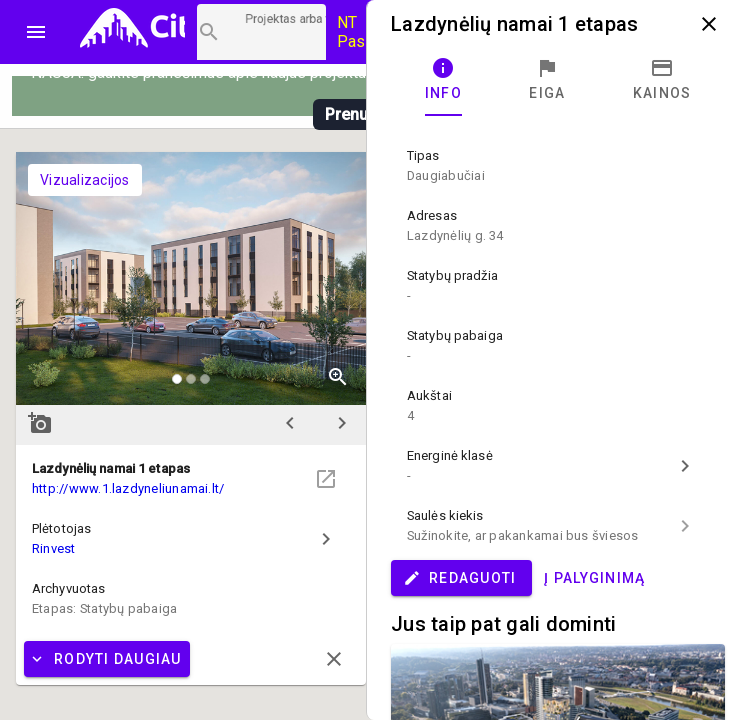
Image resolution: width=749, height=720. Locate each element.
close (709, 24)
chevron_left (290, 423)
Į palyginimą (594, 578)
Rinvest (54, 548)
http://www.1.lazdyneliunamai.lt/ (128, 488)
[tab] (443, 80)
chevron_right (342, 423)
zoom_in (338, 377)
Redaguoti (459, 578)
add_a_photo (40, 423)
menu (36, 32)
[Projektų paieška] (261, 32)
